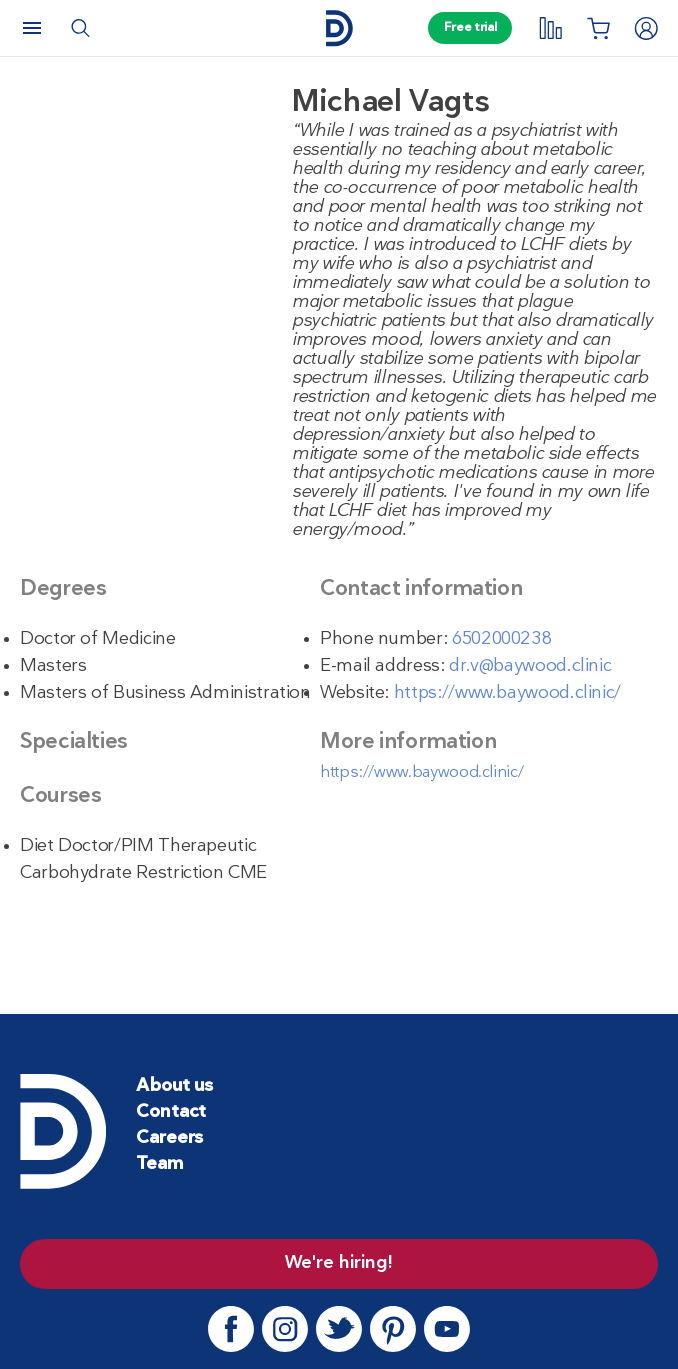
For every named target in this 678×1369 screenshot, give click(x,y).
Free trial (470, 28)
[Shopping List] (598, 28)
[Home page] (339, 28)
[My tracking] (550, 28)
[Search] (80, 28)
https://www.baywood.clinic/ (507, 693)
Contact (171, 1112)
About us (174, 1086)
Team (159, 1164)
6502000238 (501, 639)
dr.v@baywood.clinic (530, 666)
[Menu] (32, 28)
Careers (169, 1138)
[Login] (646, 28)
